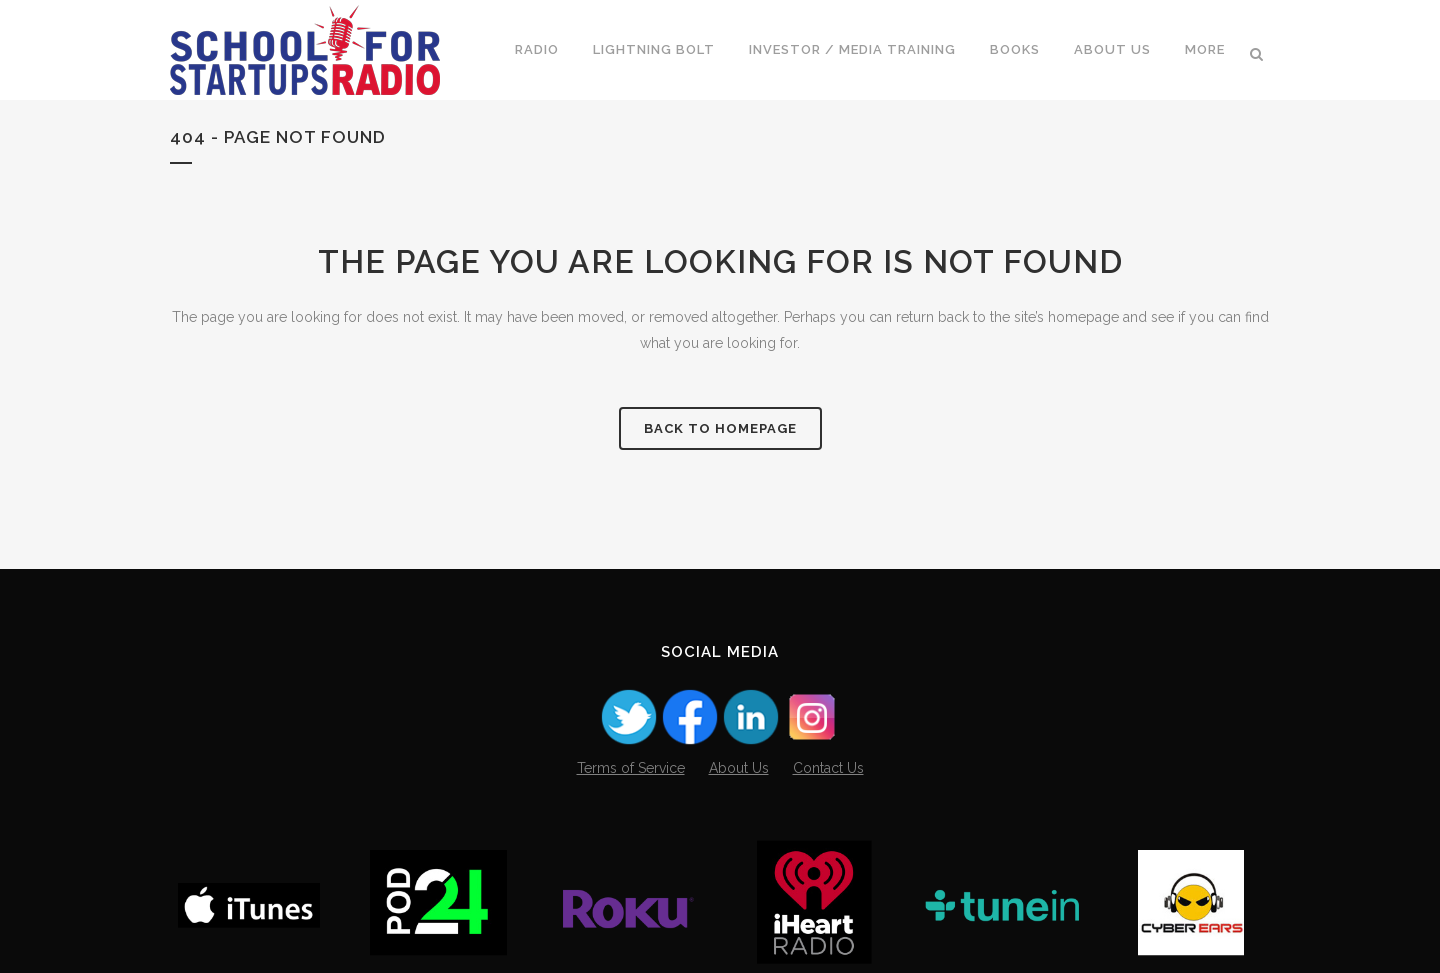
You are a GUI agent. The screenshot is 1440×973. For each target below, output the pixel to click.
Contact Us (828, 768)
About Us (739, 768)
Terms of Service (631, 768)
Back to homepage (720, 428)
